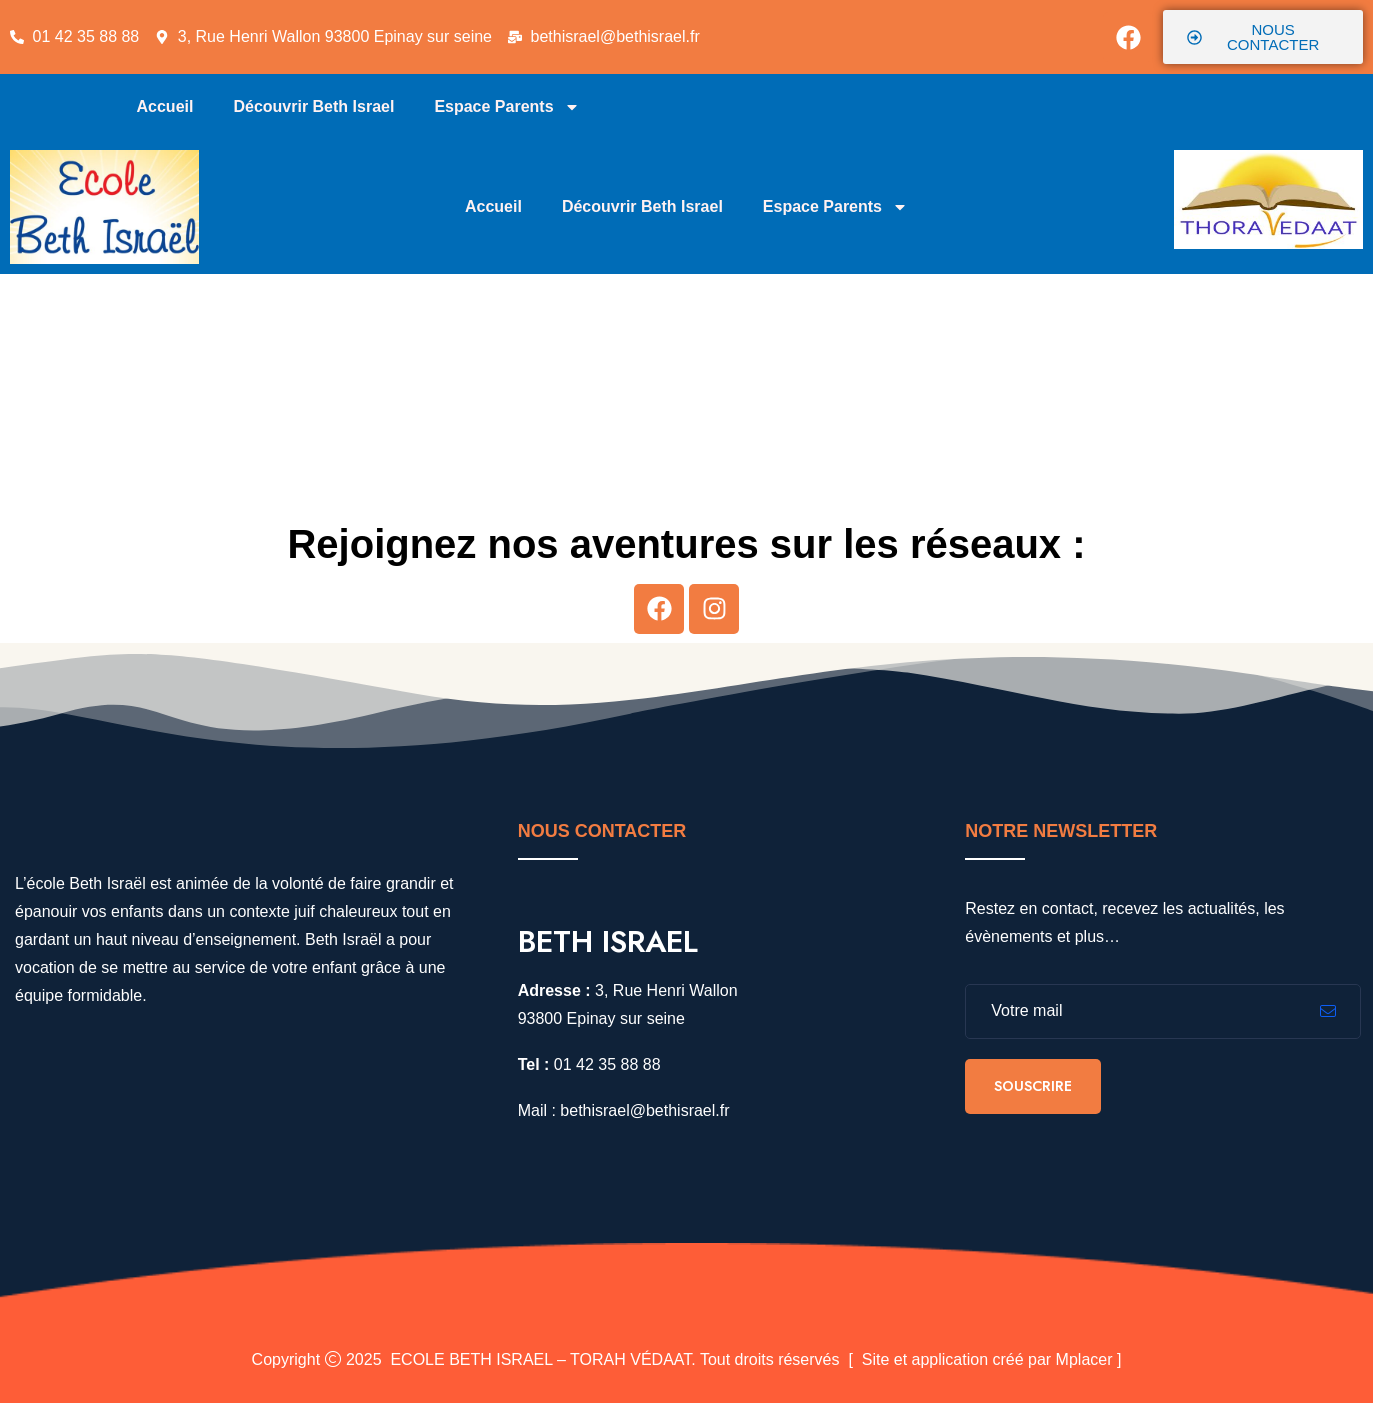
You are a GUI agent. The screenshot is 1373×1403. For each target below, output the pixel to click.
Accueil (165, 106)
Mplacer (1084, 1359)
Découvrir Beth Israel (313, 106)
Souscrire (1033, 1086)
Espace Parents (506, 107)
